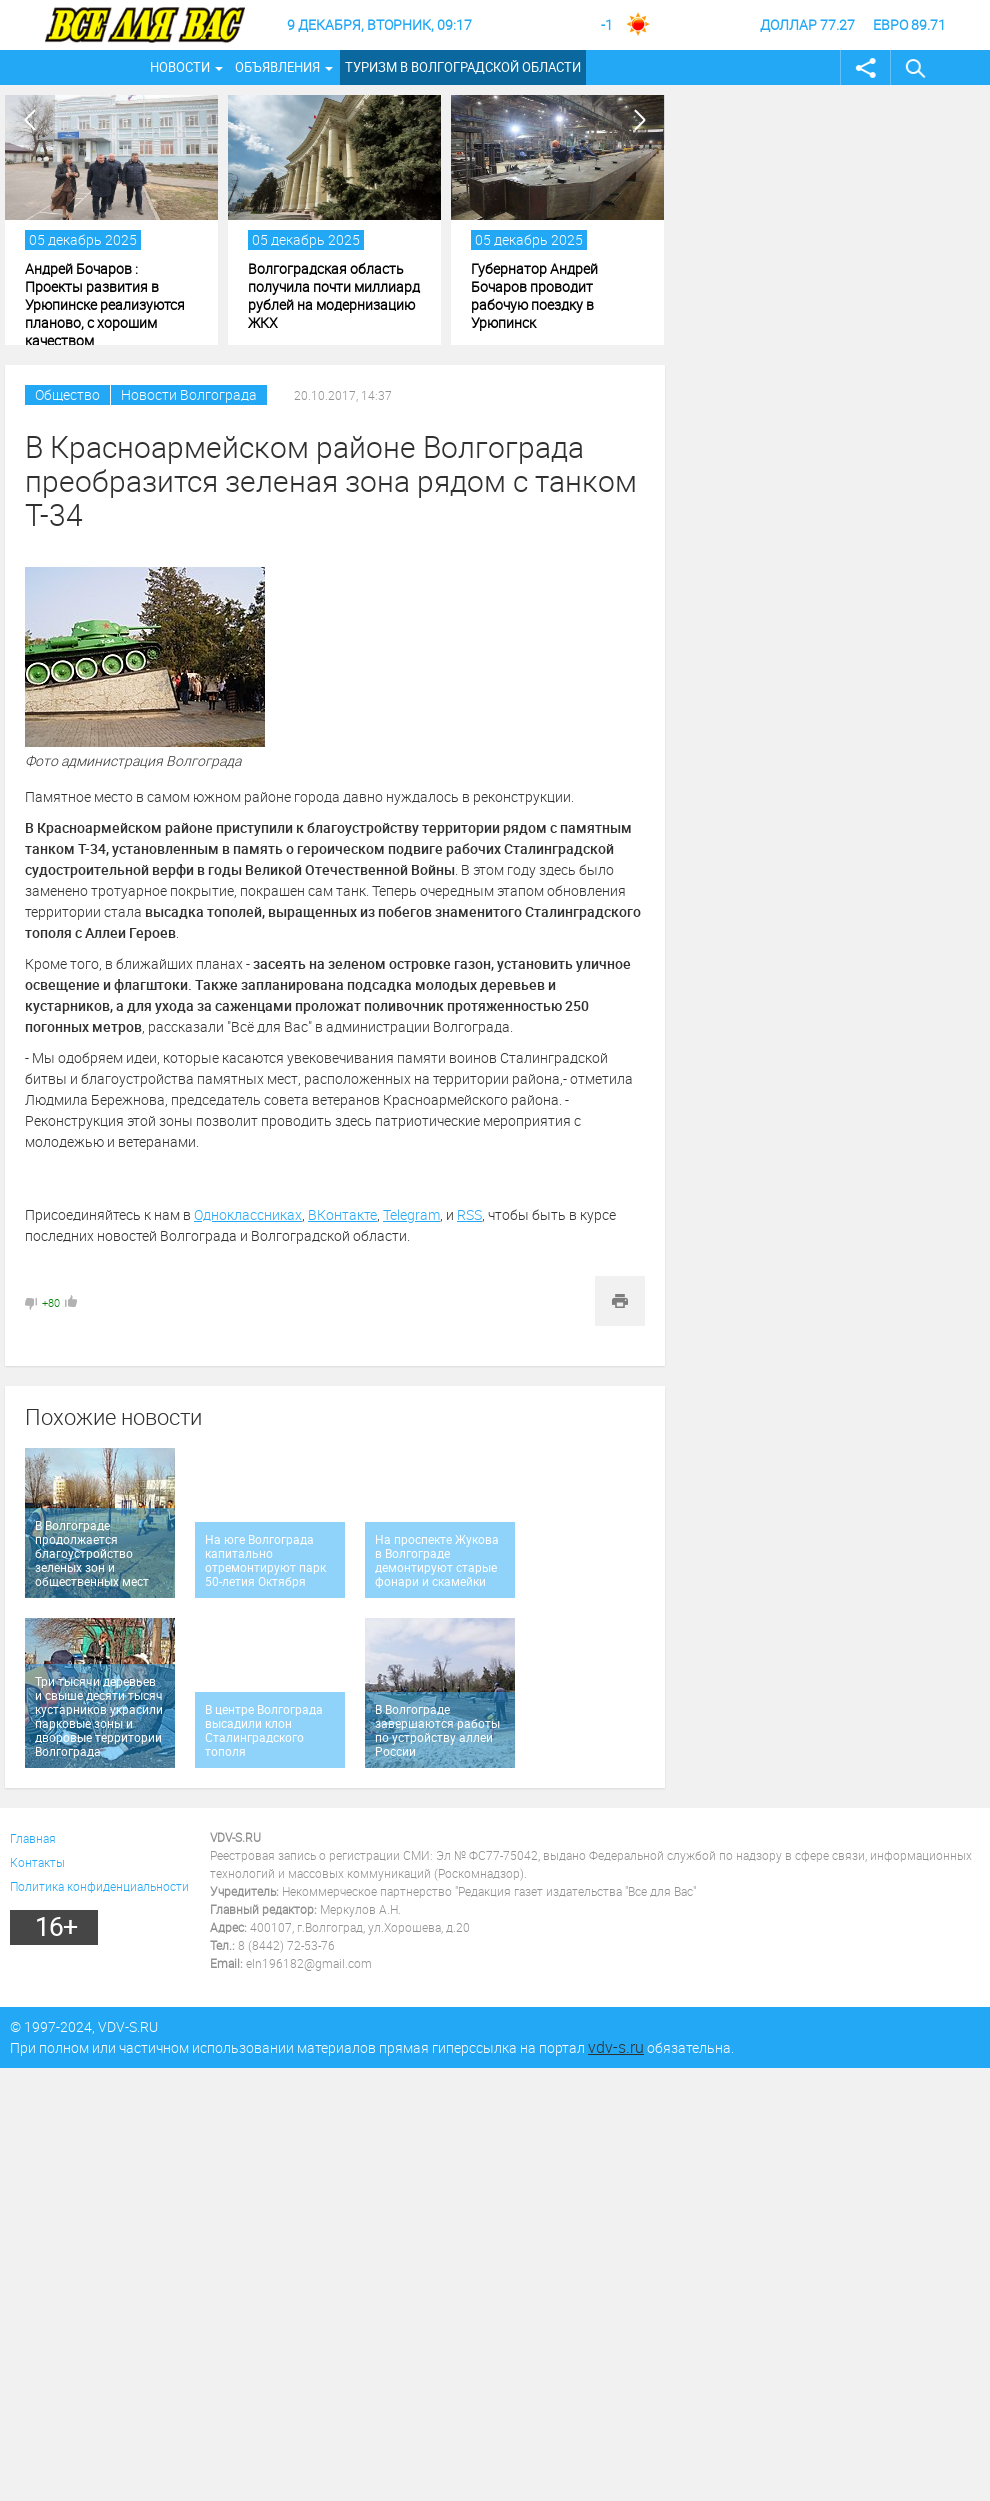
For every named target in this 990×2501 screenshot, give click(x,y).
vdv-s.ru (616, 2047)
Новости (180, 67)
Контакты (37, 1862)
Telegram (411, 1214)
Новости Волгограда (189, 394)
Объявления (277, 67)
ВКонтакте (342, 1214)
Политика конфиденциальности (99, 1886)
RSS (469, 1214)
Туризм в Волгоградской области (463, 67)
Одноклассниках (248, 1214)
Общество (67, 394)
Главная (33, 1838)
